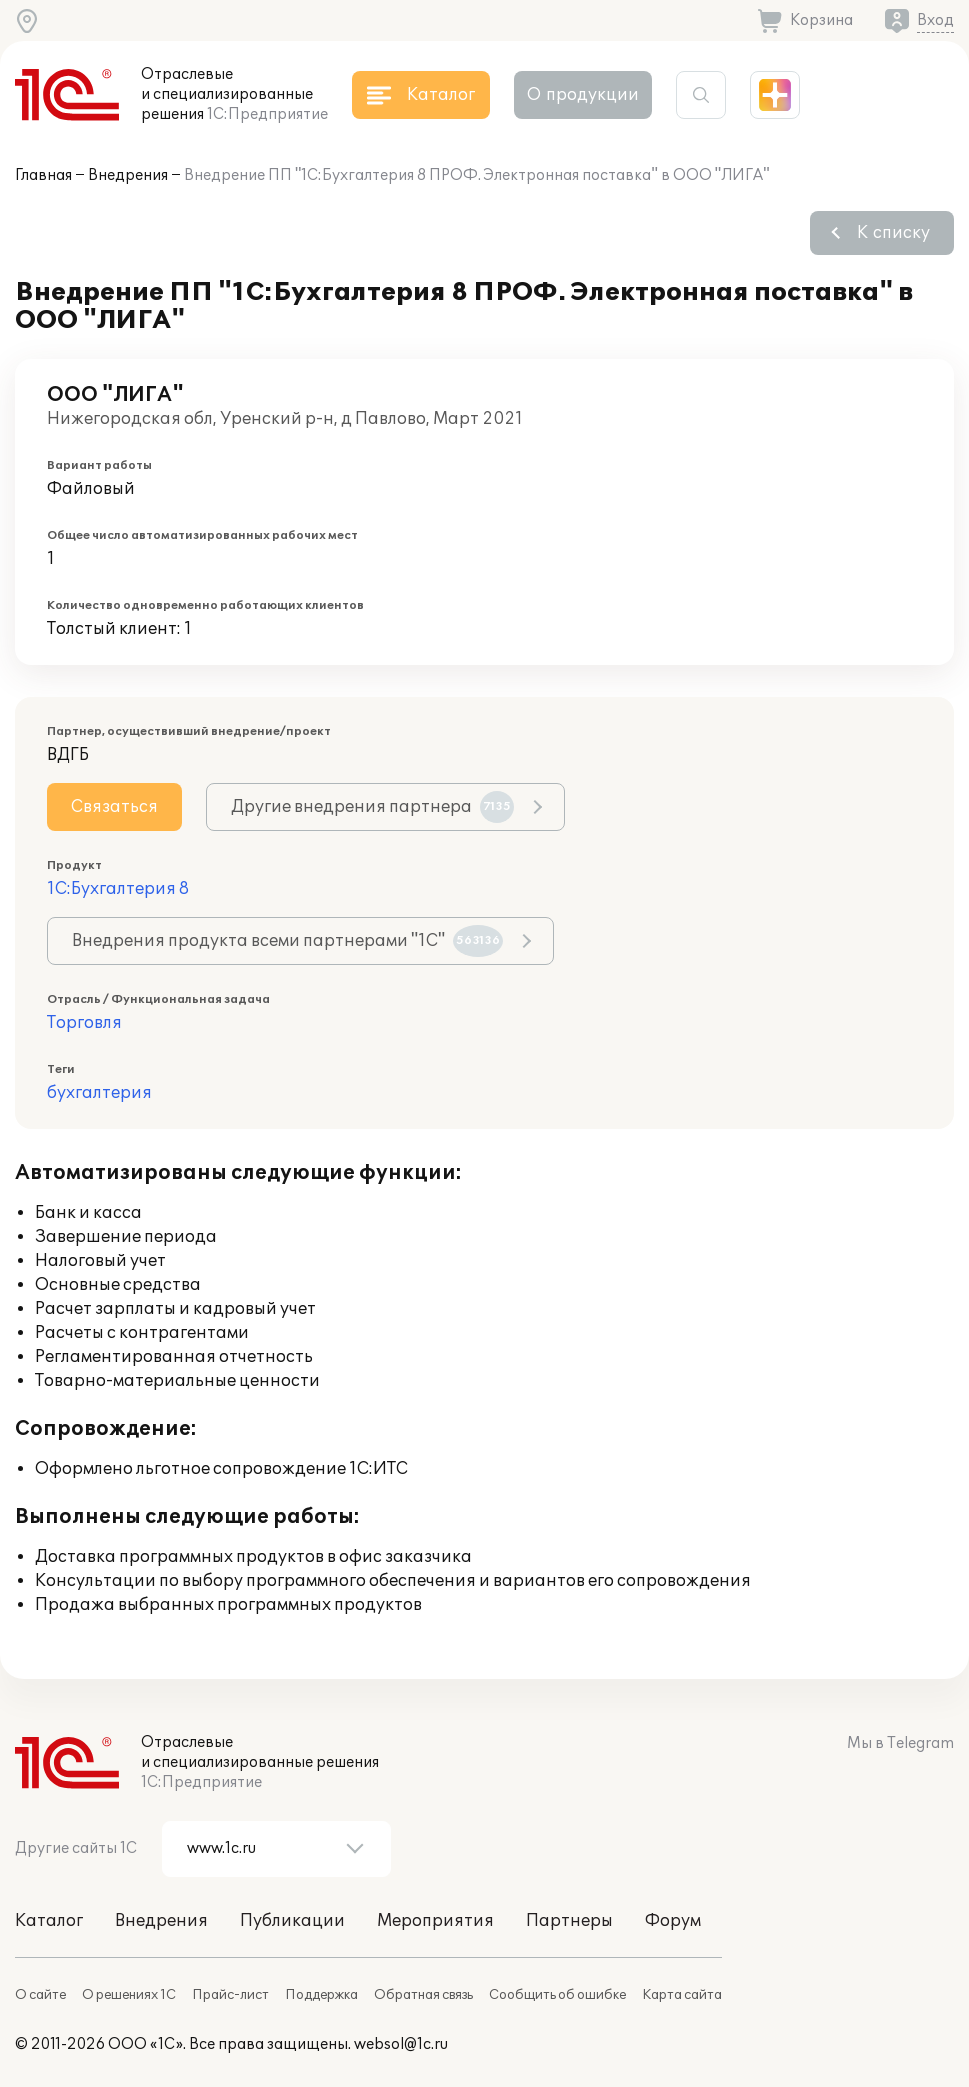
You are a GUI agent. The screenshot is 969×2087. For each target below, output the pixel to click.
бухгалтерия (99, 1093)
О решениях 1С (129, 1995)
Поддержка (321, 1995)
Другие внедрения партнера (372, 807)
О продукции (583, 95)
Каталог (49, 1921)
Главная (43, 175)
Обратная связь (423, 1995)
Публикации (292, 1921)
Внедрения (128, 175)
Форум (673, 1921)
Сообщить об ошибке (557, 1995)
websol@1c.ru (401, 2044)
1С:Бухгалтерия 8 (118, 889)
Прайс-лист (230, 1995)
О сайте (40, 1995)
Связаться (114, 807)
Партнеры (569, 1921)
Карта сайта (682, 1995)
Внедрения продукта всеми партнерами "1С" (287, 941)
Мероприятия (435, 1921)
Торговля (84, 1023)
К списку (893, 233)
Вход (935, 20)
